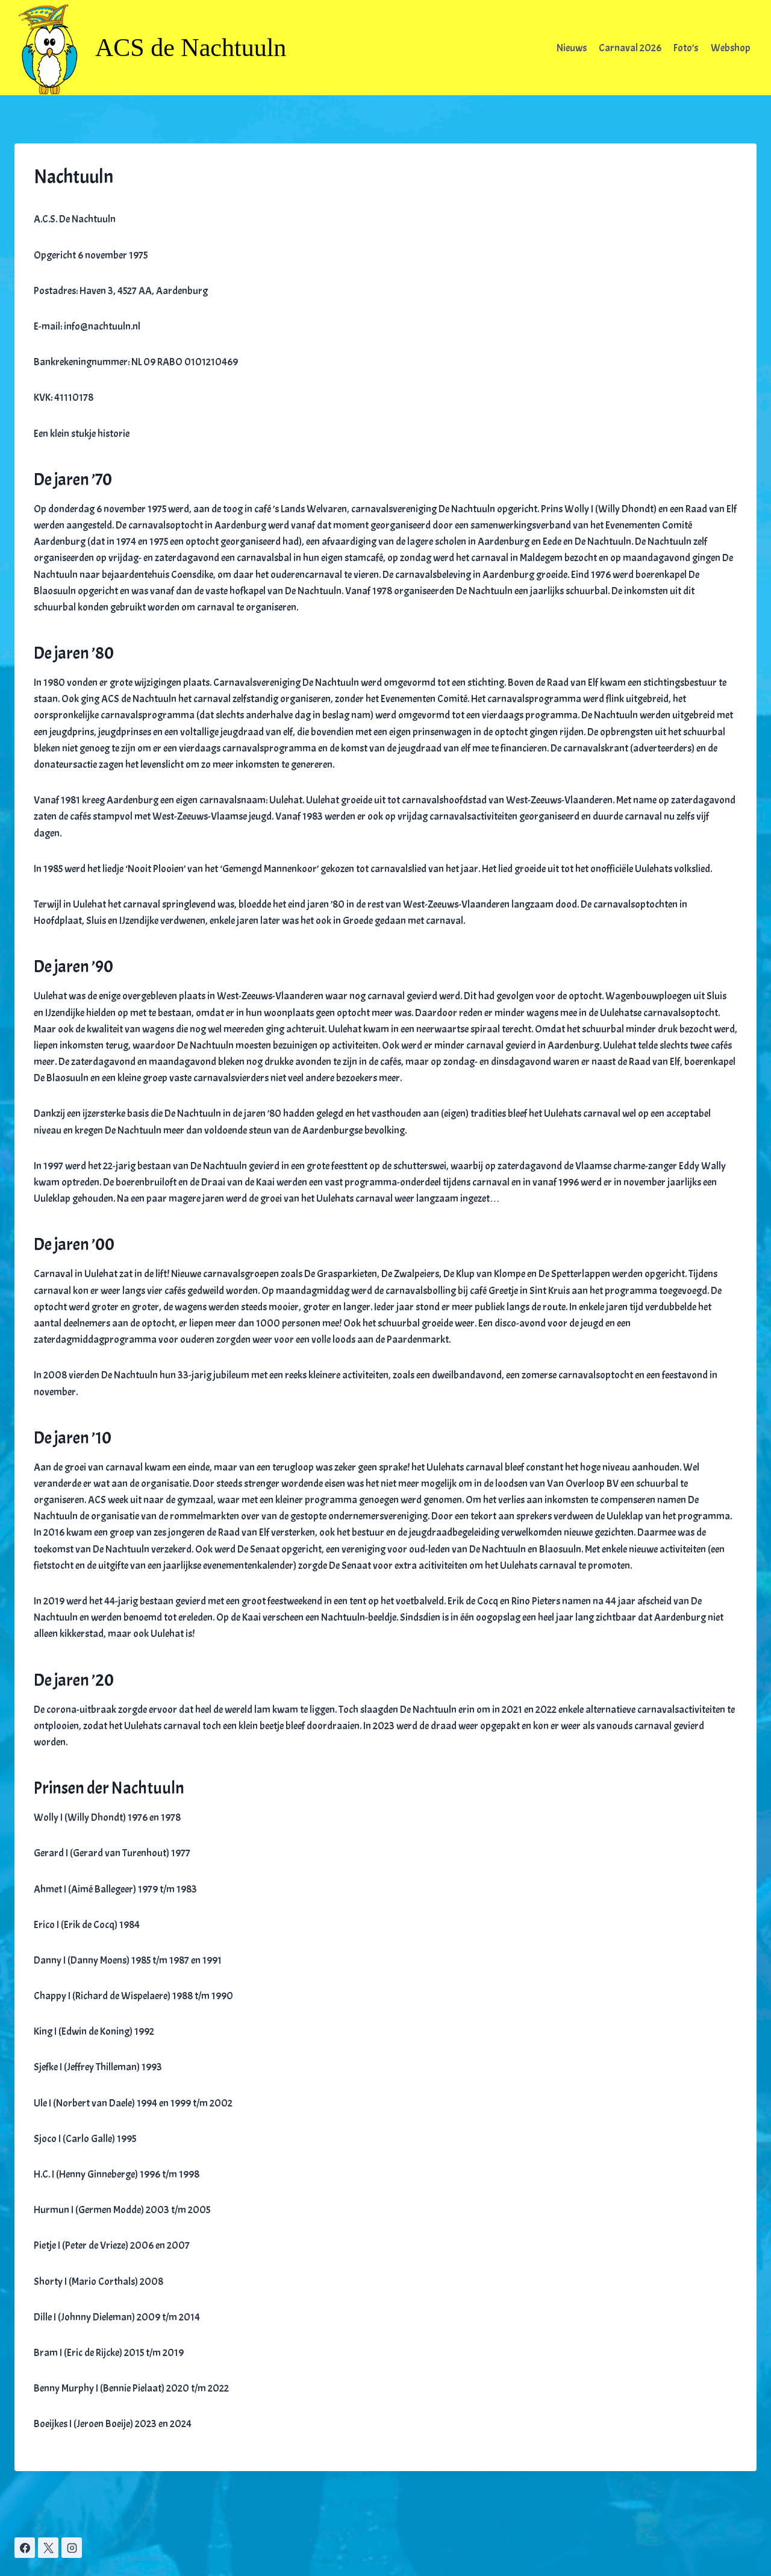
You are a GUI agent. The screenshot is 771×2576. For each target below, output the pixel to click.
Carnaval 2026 (630, 48)
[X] (48, 2547)
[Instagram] (71, 2547)
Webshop (731, 48)
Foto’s (685, 48)
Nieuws (572, 48)
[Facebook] (24, 2547)
